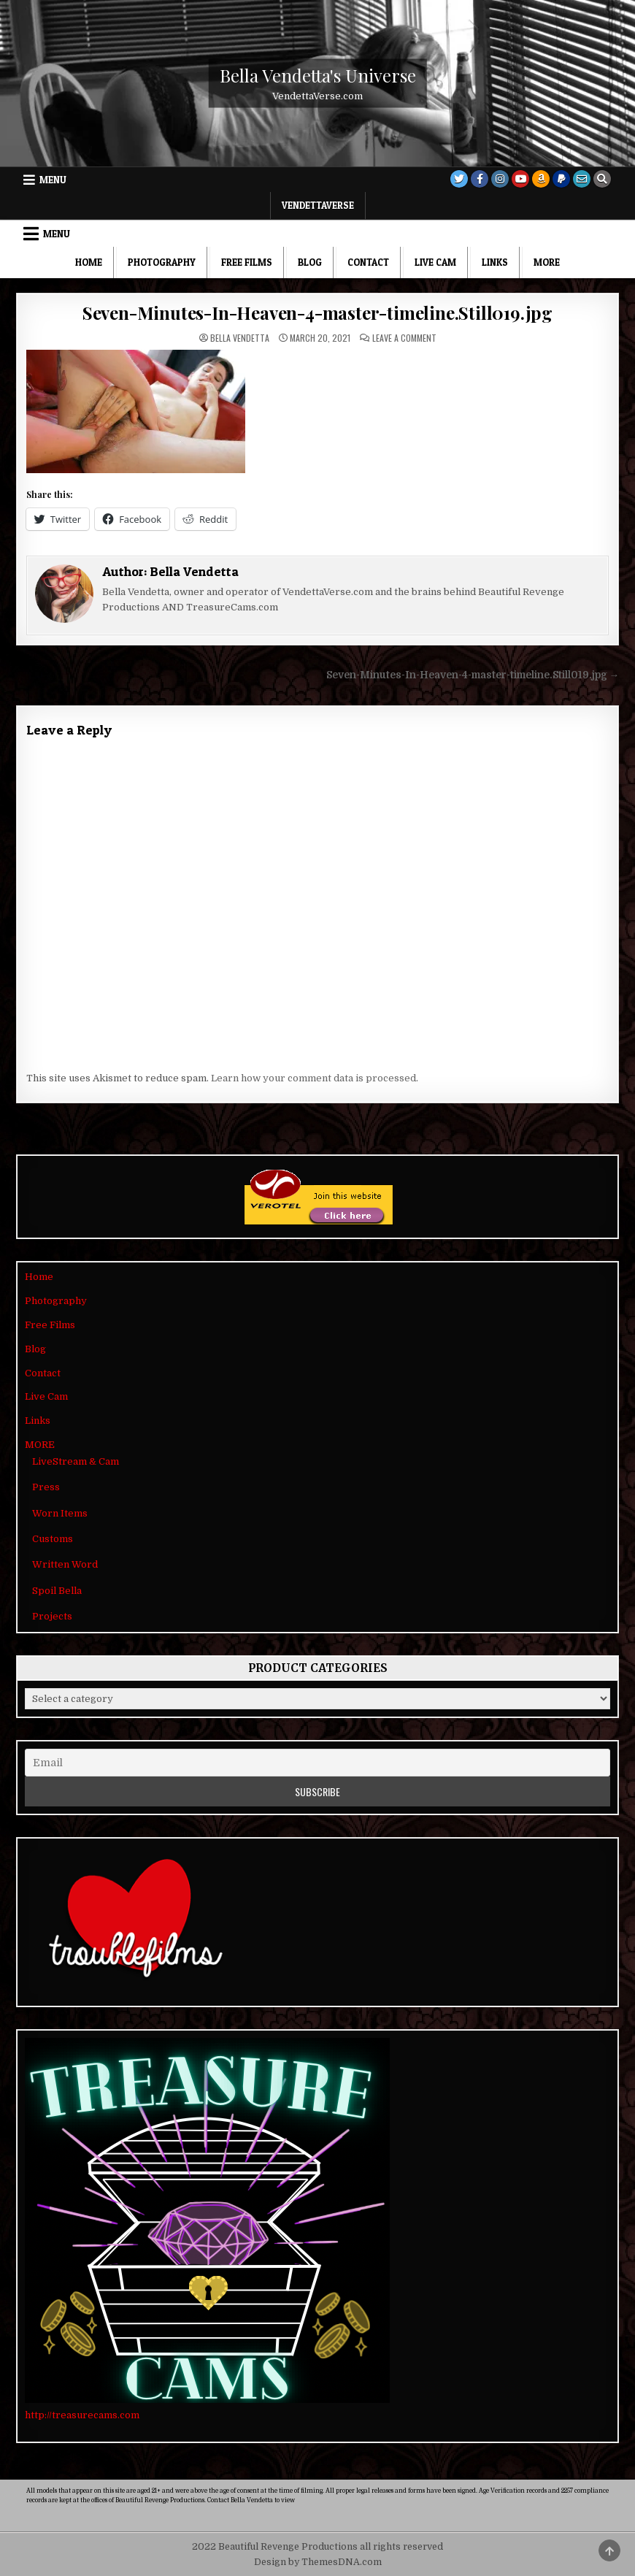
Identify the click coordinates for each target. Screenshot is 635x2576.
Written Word (65, 1564)
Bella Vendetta (239, 338)
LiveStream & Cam (75, 1461)
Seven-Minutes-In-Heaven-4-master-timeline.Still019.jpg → (473, 675)
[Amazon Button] (541, 179)
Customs (52, 1538)
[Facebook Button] (479, 179)
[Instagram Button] (500, 179)
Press (46, 1486)
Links (495, 262)
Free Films (246, 262)
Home (88, 262)
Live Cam (435, 262)
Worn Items (60, 1513)
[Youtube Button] (520, 179)
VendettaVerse (318, 205)
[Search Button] (602, 179)
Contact (368, 262)
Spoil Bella (57, 1590)
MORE (547, 262)
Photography (162, 262)
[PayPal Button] (561, 179)
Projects (52, 1616)
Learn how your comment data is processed (313, 1078)
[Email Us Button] (581, 179)
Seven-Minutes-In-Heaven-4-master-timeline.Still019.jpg (317, 312)
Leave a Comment (404, 338)
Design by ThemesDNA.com (318, 2562)
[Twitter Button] (459, 179)
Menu (52, 179)
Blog (310, 262)
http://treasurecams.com (82, 2415)
